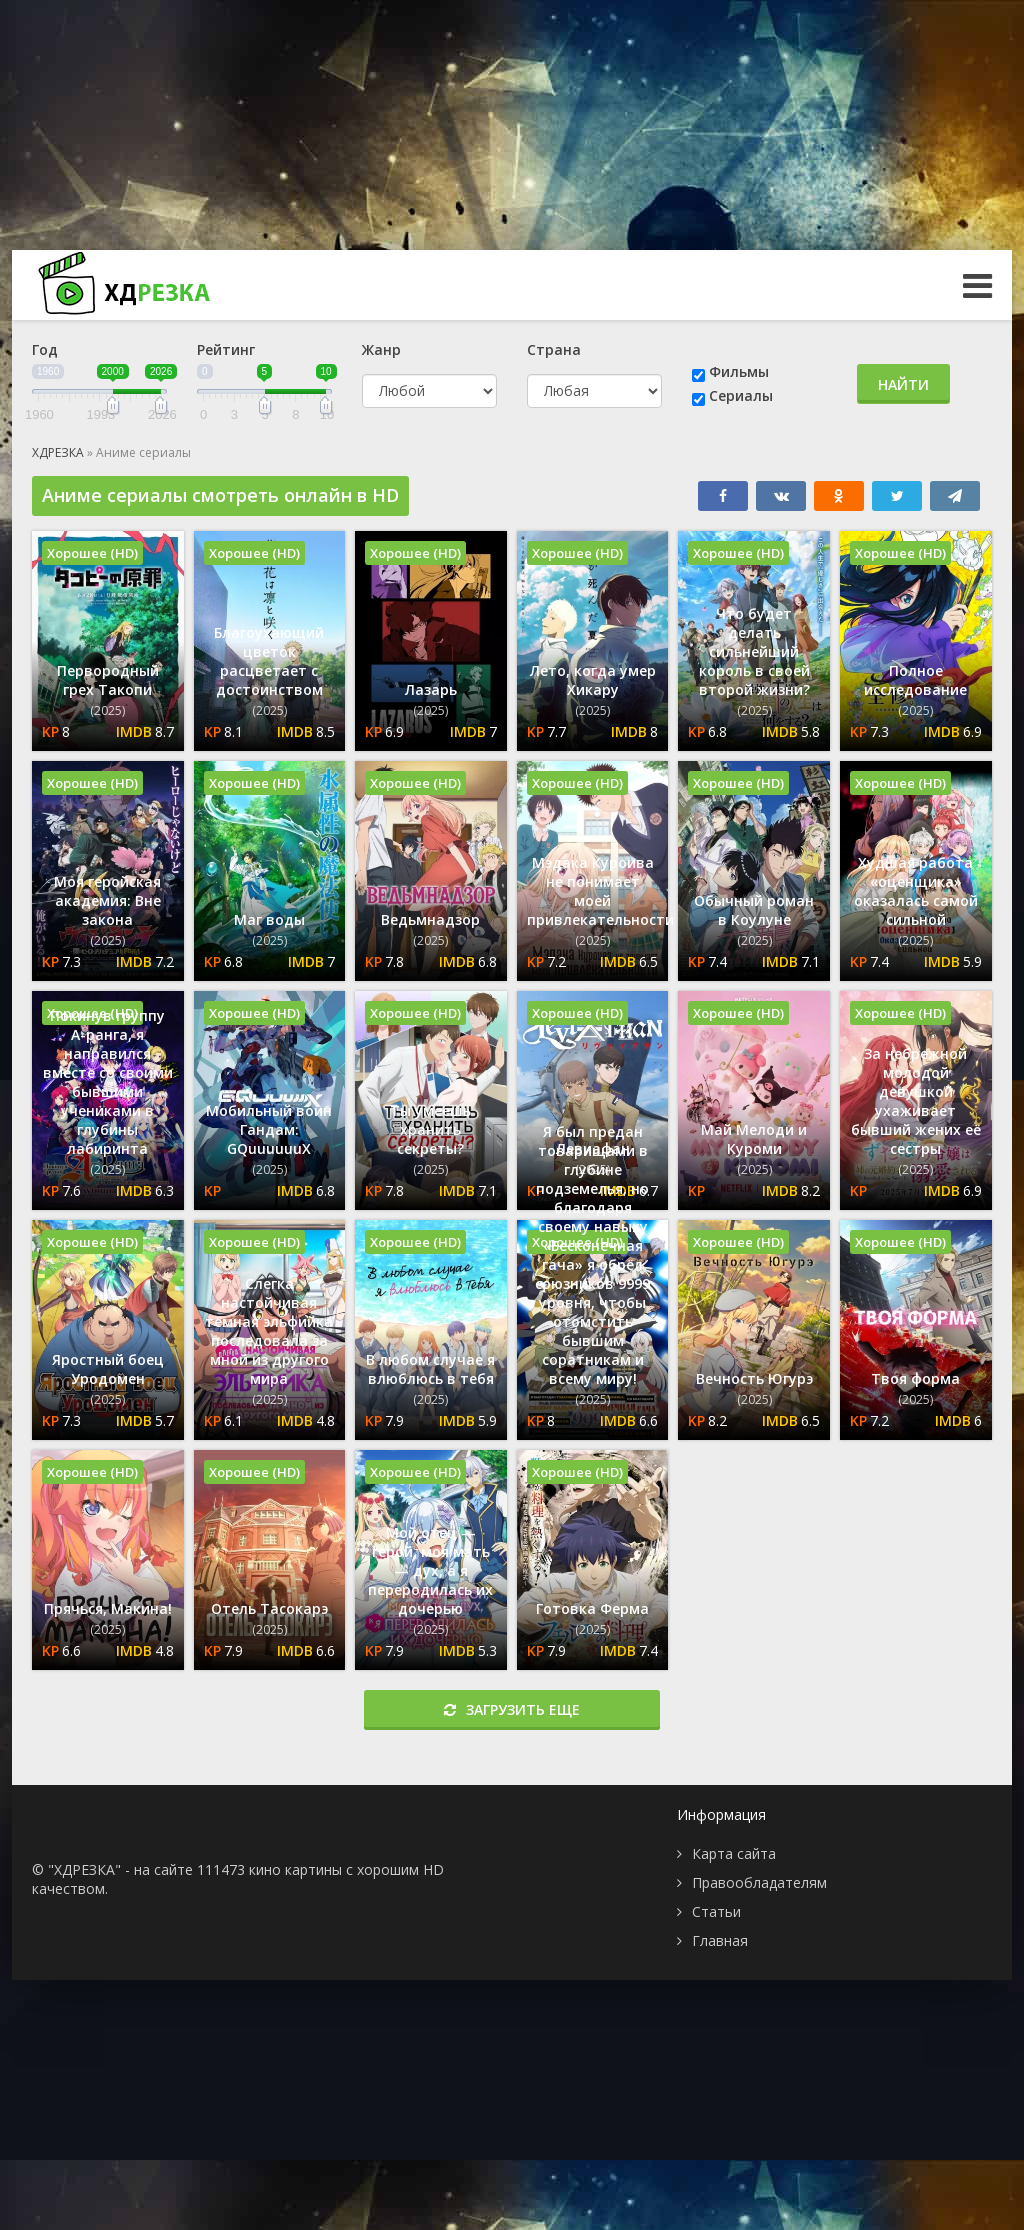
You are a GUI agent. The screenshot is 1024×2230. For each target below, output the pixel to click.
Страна (554, 349)
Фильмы (739, 371)
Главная (720, 1940)
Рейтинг (226, 349)
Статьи (716, 1911)
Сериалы (741, 395)
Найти (903, 384)
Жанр (381, 349)
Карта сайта (734, 1853)
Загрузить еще (512, 1709)
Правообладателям (759, 1882)
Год (45, 349)
